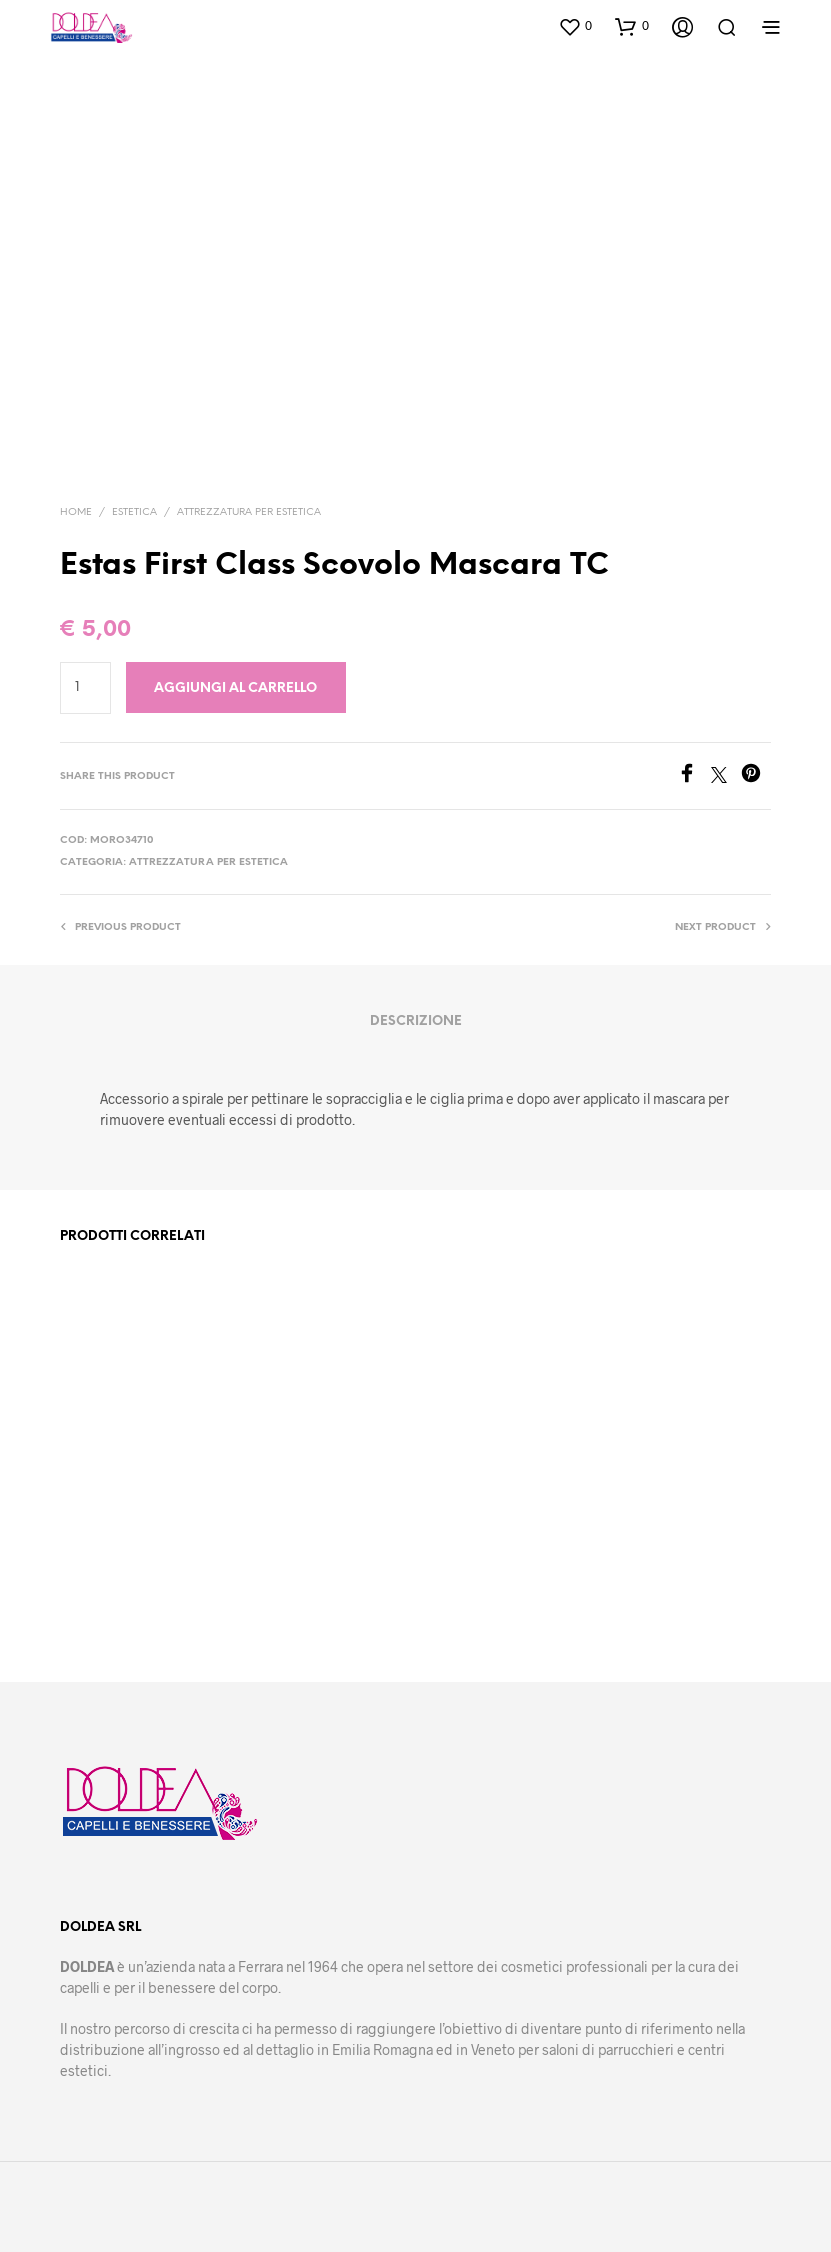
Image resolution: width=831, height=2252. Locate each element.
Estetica (134, 512)
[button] (575, 26)
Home (76, 512)
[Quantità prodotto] (85, 688)
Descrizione (416, 1021)
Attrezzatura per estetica (249, 512)
